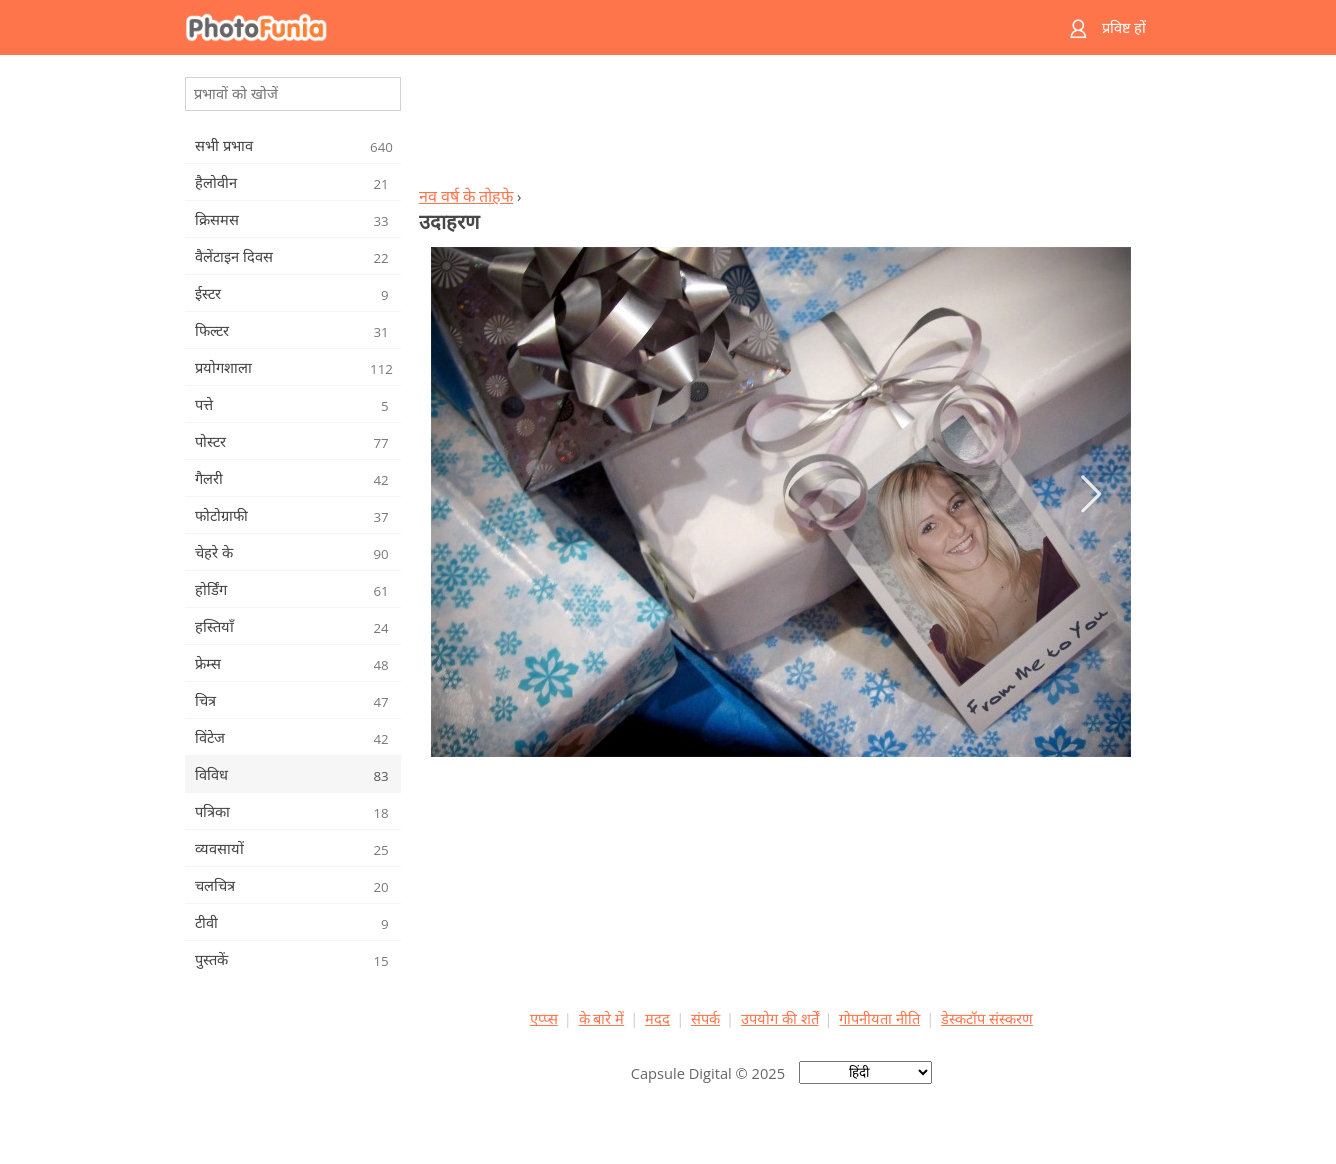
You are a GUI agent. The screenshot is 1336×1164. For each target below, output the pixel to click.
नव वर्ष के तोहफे (466, 196)
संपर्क (705, 1018)
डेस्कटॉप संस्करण (987, 1018)
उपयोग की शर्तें (780, 1018)
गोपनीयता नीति (879, 1018)
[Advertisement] (781, 126)
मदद (657, 1018)
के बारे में (602, 1018)
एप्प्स (544, 1018)
